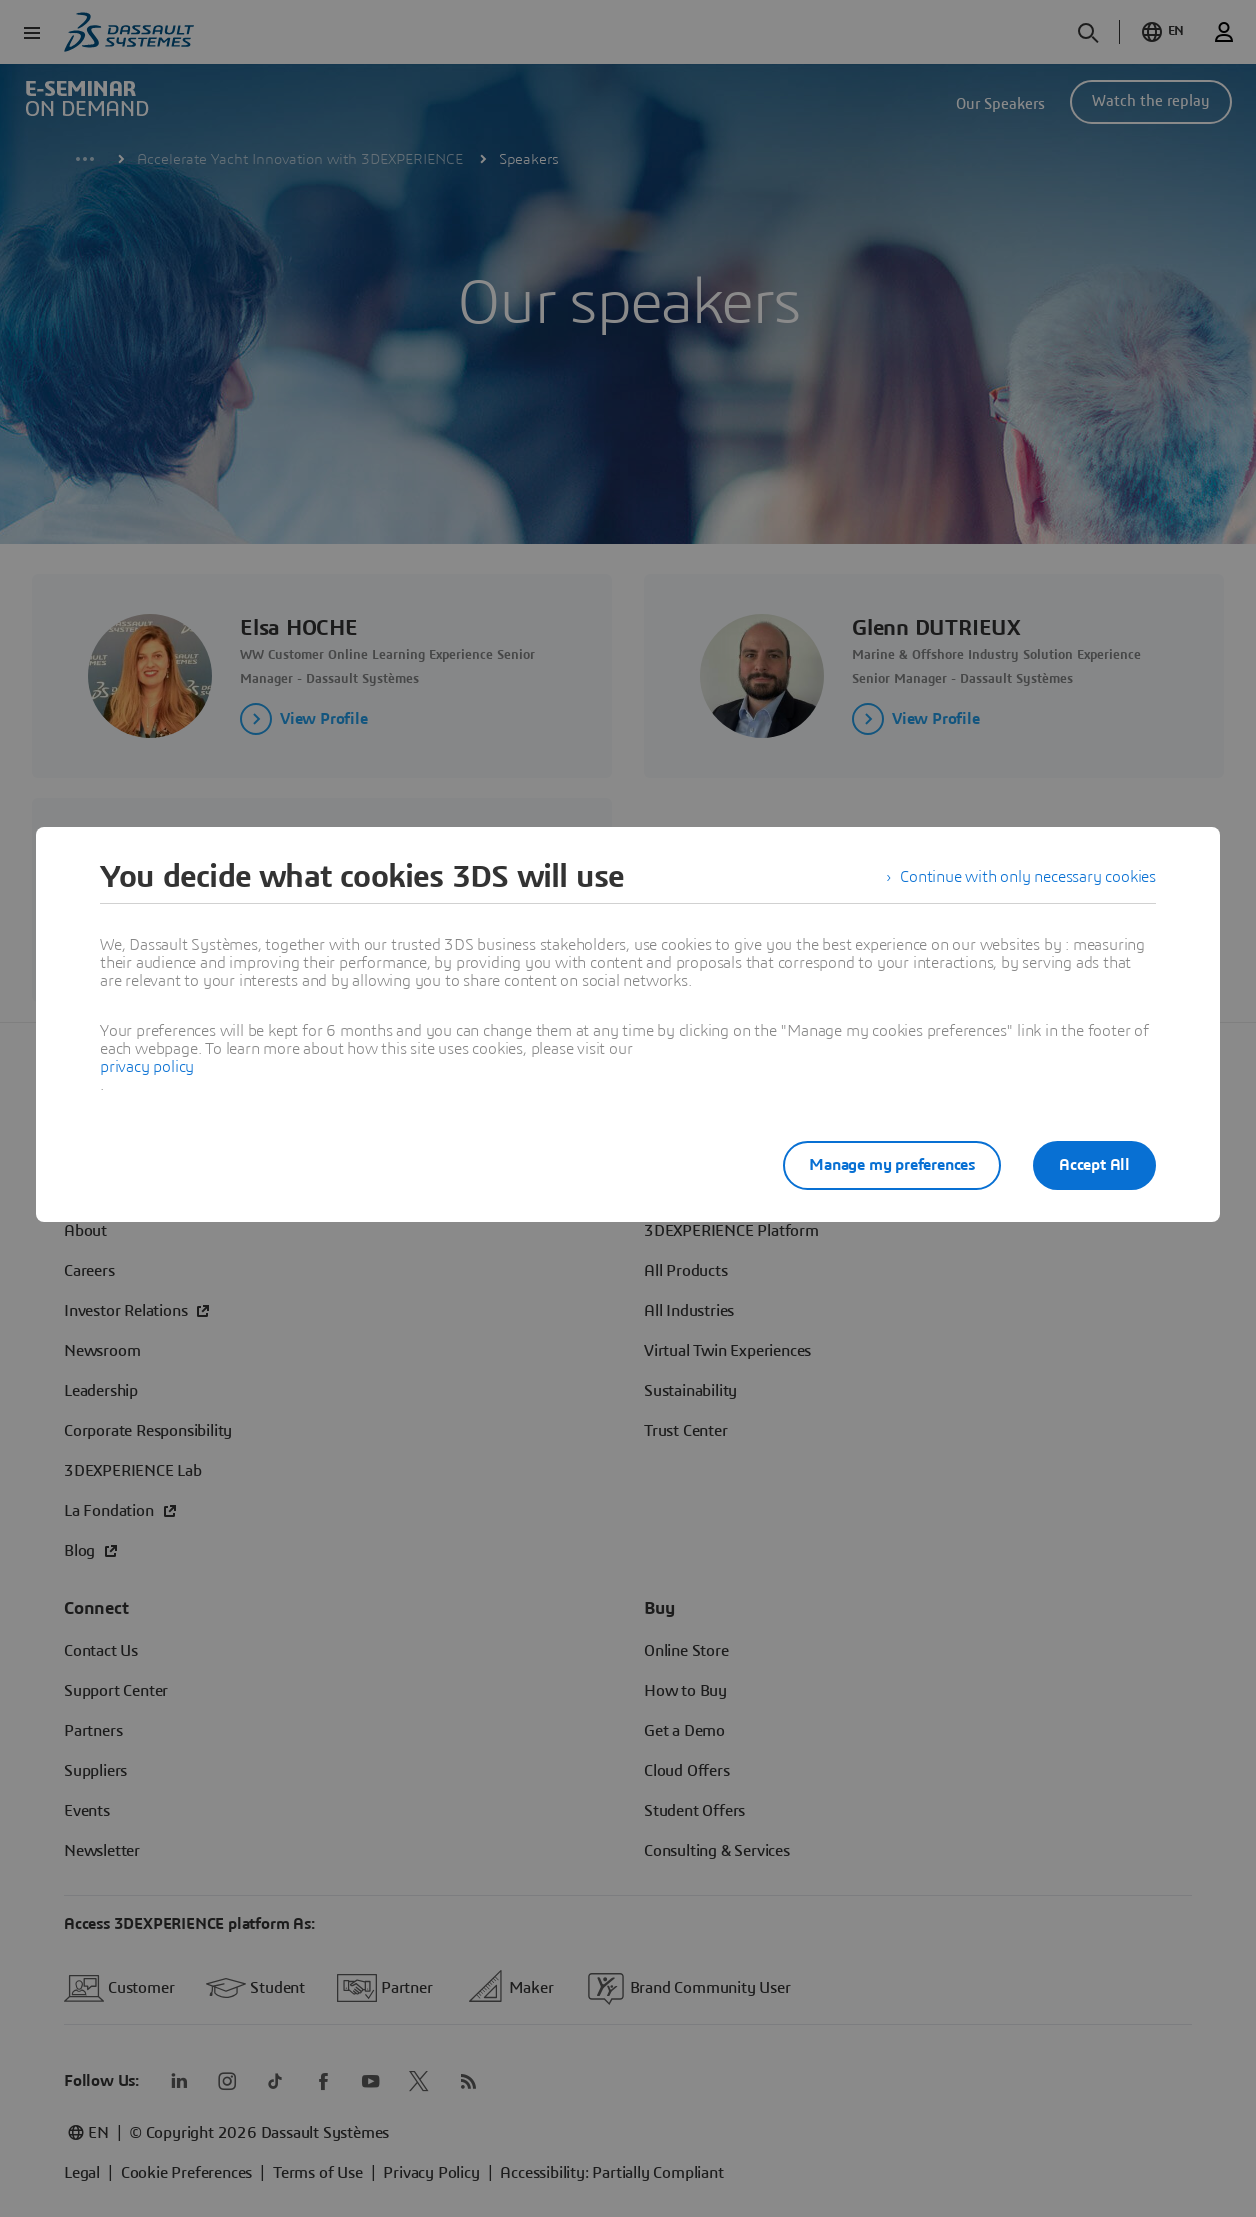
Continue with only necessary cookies (1028, 877)
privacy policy (147, 1067)
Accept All (1094, 1165)
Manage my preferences (892, 1165)
